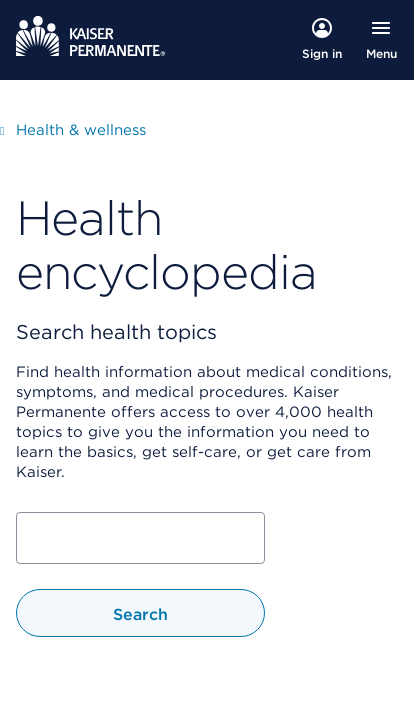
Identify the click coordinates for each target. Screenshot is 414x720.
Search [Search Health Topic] (141, 614)
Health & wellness (81, 129)
